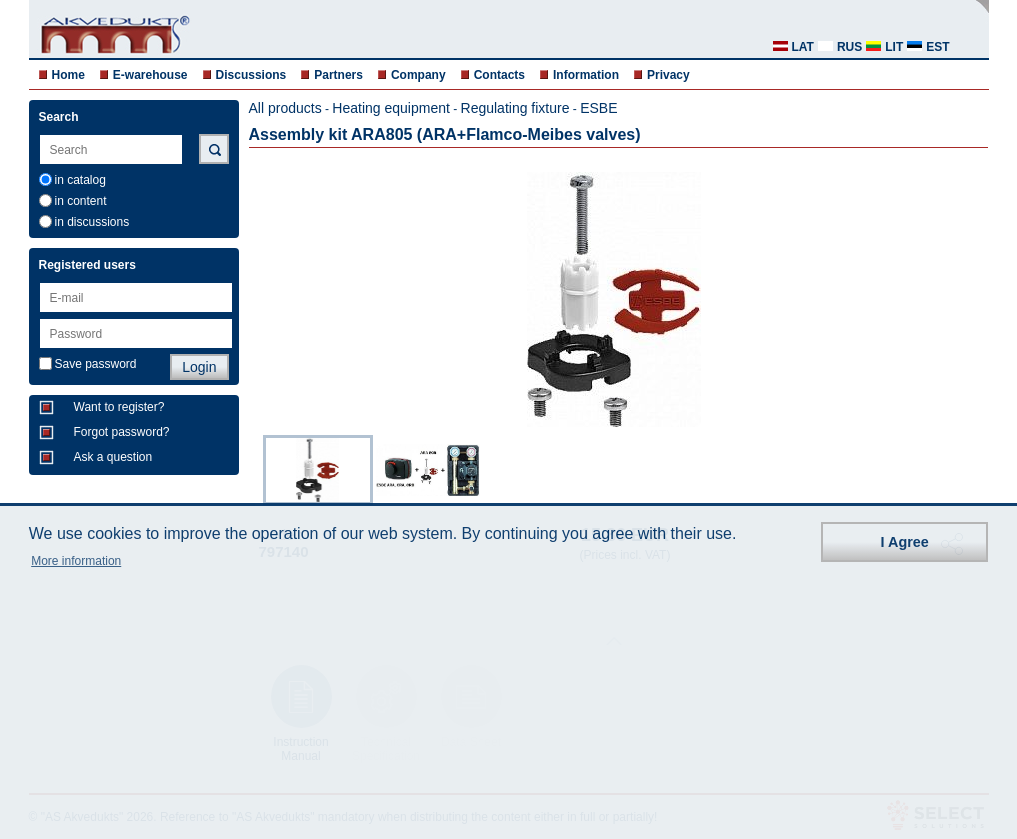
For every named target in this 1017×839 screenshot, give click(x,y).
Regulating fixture (515, 108)
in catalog (80, 180)
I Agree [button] (905, 542)
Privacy (668, 75)
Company (418, 75)
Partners (338, 75)
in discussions (92, 222)
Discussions (251, 75)
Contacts (499, 75)
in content (81, 201)
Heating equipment (391, 108)
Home (68, 75)
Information (586, 75)
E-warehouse (150, 75)
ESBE (598, 108)
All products (285, 108)
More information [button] (76, 561)
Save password (96, 364)
